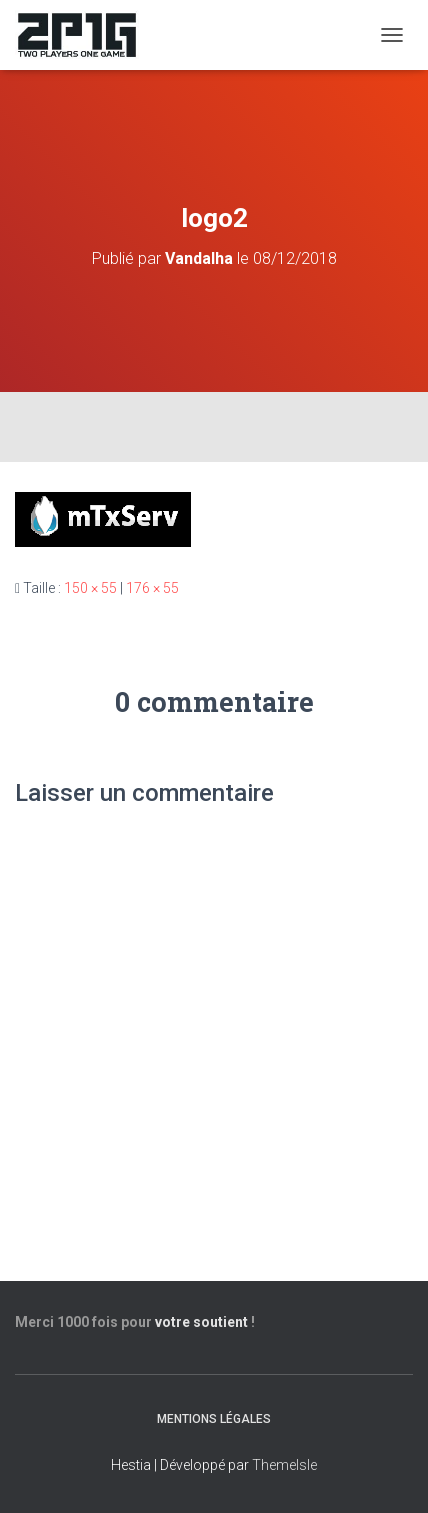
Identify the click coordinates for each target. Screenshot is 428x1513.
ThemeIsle (284, 1465)
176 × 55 (152, 588)
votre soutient (201, 1322)
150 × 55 (90, 588)
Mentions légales (214, 1419)
